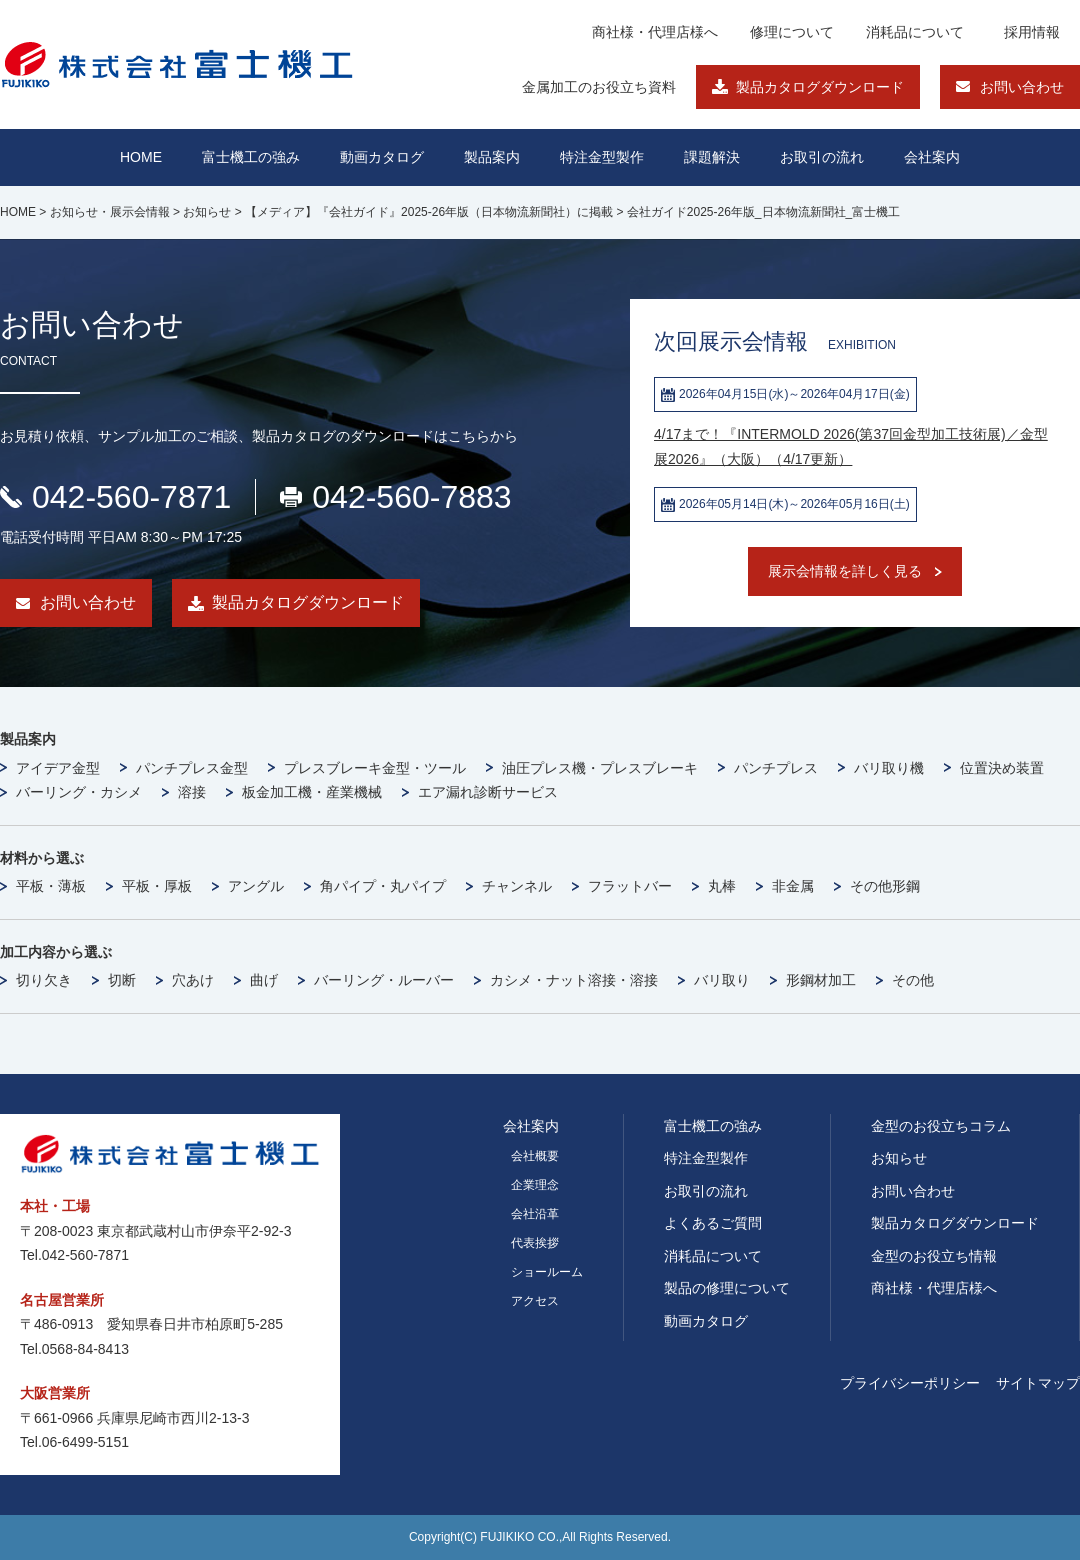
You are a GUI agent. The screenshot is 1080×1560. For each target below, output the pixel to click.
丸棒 (722, 886)
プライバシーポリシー (910, 1383)
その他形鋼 (885, 886)
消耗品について (915, 32)
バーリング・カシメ (79, 792)
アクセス (535, 1301)
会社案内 (932, 157)
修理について (792, 32)
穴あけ (193, 980)
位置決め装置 (1002, 768)
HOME (141, 157)
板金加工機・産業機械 (312, 792)
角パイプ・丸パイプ (383, 886)
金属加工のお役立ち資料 (599, 87)
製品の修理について (727, 1288)
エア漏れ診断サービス (488, 792)
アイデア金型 (58, 768)
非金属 (793, 886)
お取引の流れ (706, 1191)
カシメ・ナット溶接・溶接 (574, 980)
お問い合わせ (1022, 87)
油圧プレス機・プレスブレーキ (600, 768)
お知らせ (899, 1158)
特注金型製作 (706, 1158)
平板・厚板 (157, 886)
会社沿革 (535, 1214)
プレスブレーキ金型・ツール (375, 768)
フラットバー (630, 886)
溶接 (192, 792)
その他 (913, 980)
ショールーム (547, 1272)
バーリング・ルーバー (384, 980)
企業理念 (535, 1185)
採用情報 (1032, 32)
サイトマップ (1038, 1383)
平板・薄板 (51, 886)
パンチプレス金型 (192, 768)
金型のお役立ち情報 (934, 1256)
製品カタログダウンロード (820, 87)
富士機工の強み (713, 1126)
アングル (256, 886)
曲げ (264, 980)
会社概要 (535, 1156)
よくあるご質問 (713, 1223)
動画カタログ (382, 157)
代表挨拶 (535, 1243)
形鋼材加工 (821, 980)
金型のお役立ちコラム (941, 1126)
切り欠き (44, 980)
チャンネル (517, 886)
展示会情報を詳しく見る (845, 571)
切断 (122, 980)
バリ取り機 (889, 768)
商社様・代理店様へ (655, 32)
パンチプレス (776, 768)
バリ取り (722, 980)
